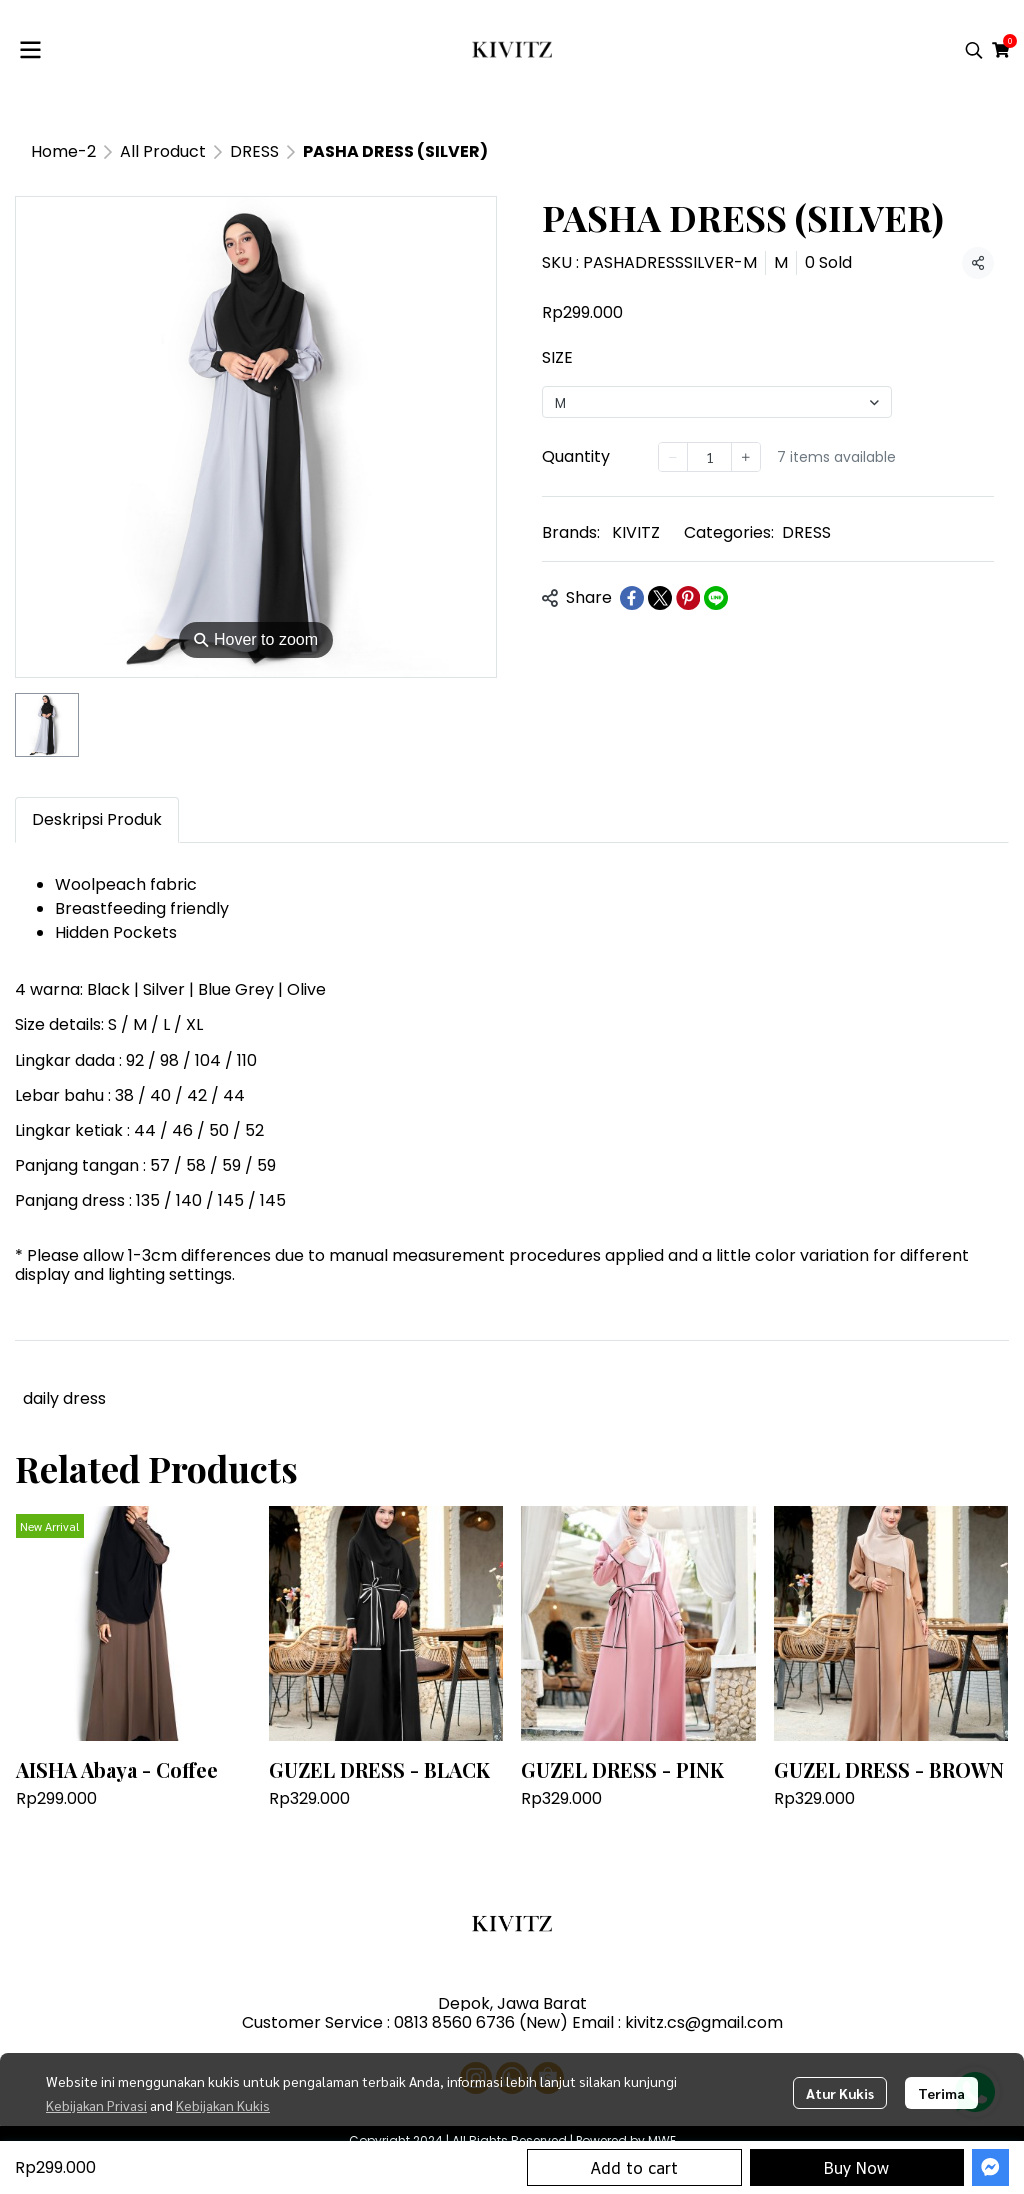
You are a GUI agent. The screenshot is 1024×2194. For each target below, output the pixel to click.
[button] (974, 50)
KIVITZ (636, 532)
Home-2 (63, 151)
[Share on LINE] (716, 598)
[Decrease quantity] (673, 457)
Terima (941, 2093)
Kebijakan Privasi (96, 2105)
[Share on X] (660, 598)
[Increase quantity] (746, 457)
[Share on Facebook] (632, 598)
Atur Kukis (840, 2093)
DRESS (254, 151)
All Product (163, 151)
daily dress (64, 1398)
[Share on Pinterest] (688, 598)
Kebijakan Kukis (223, 2105)
